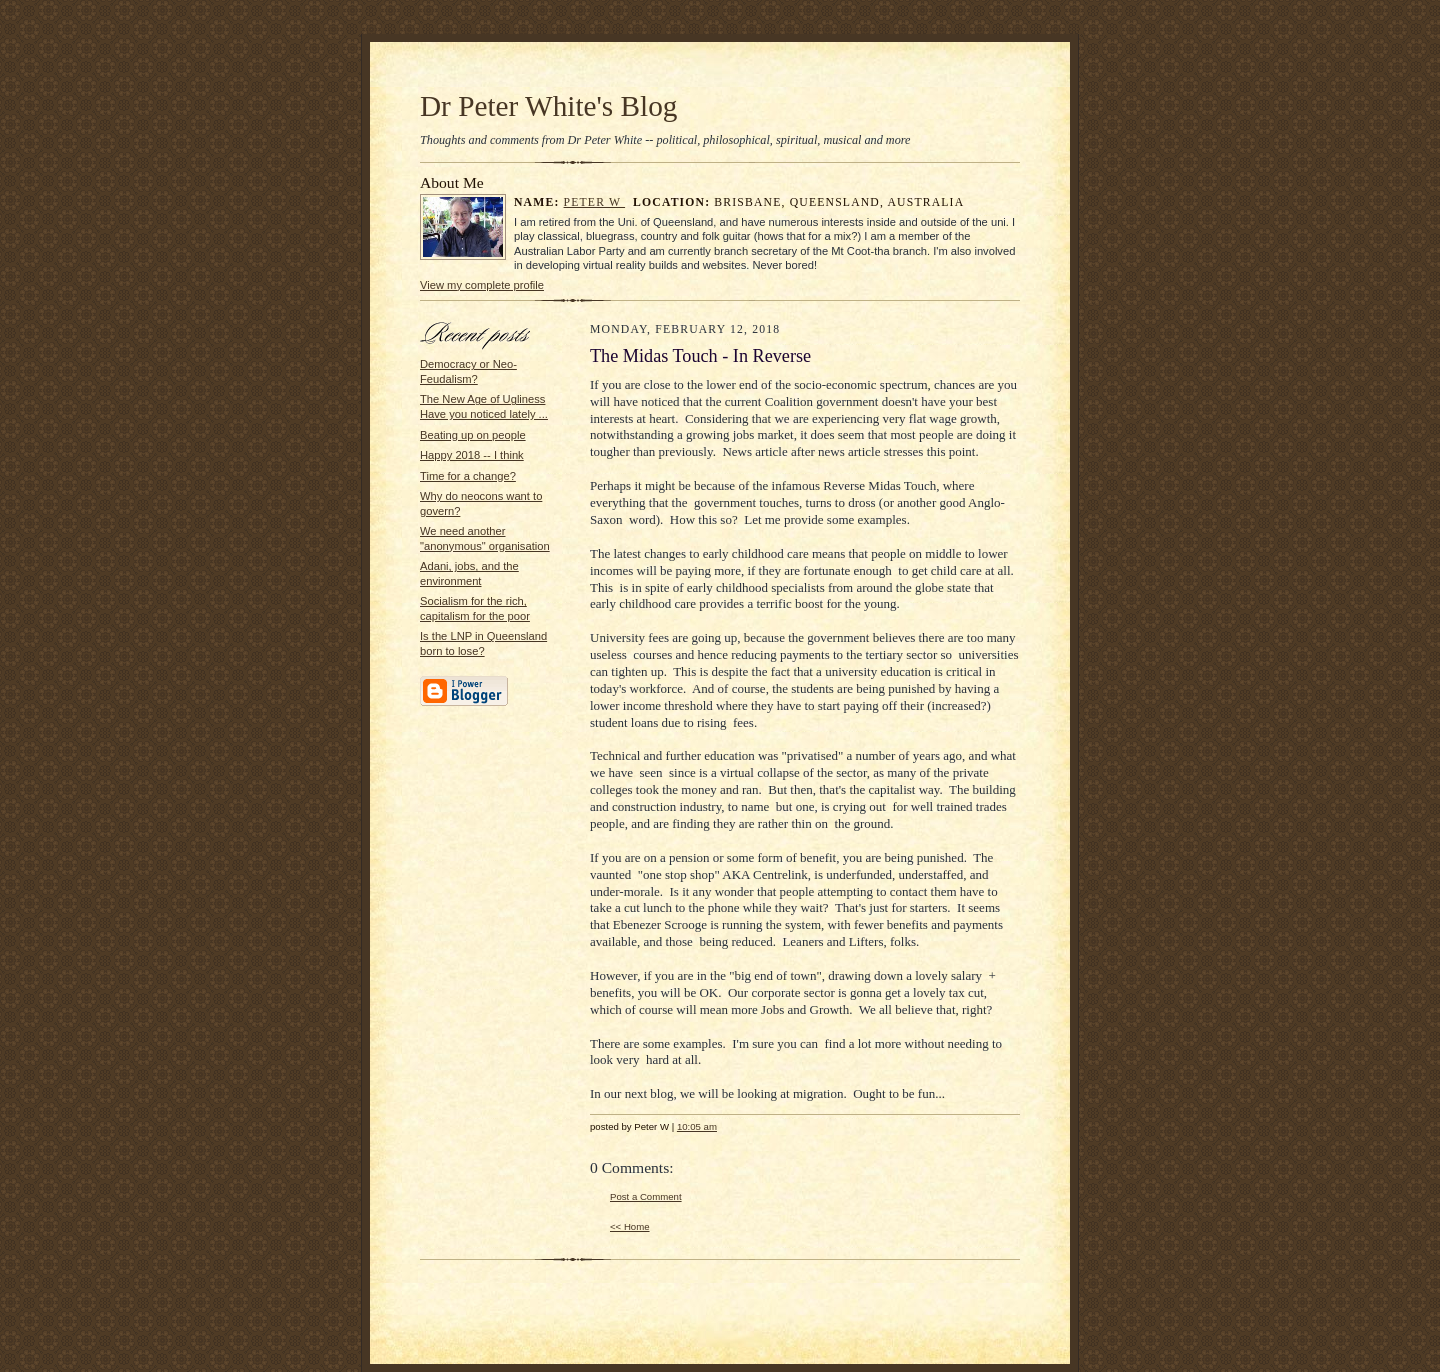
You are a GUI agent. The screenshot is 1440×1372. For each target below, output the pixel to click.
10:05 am (697, 1126)
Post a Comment (646, 1196)
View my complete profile (482, 285)
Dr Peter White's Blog (548, 106)
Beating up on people (473, 435)
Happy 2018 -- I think (472, 455)
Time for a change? (468, 476)
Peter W (595, 202)
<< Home (630, 1226)
